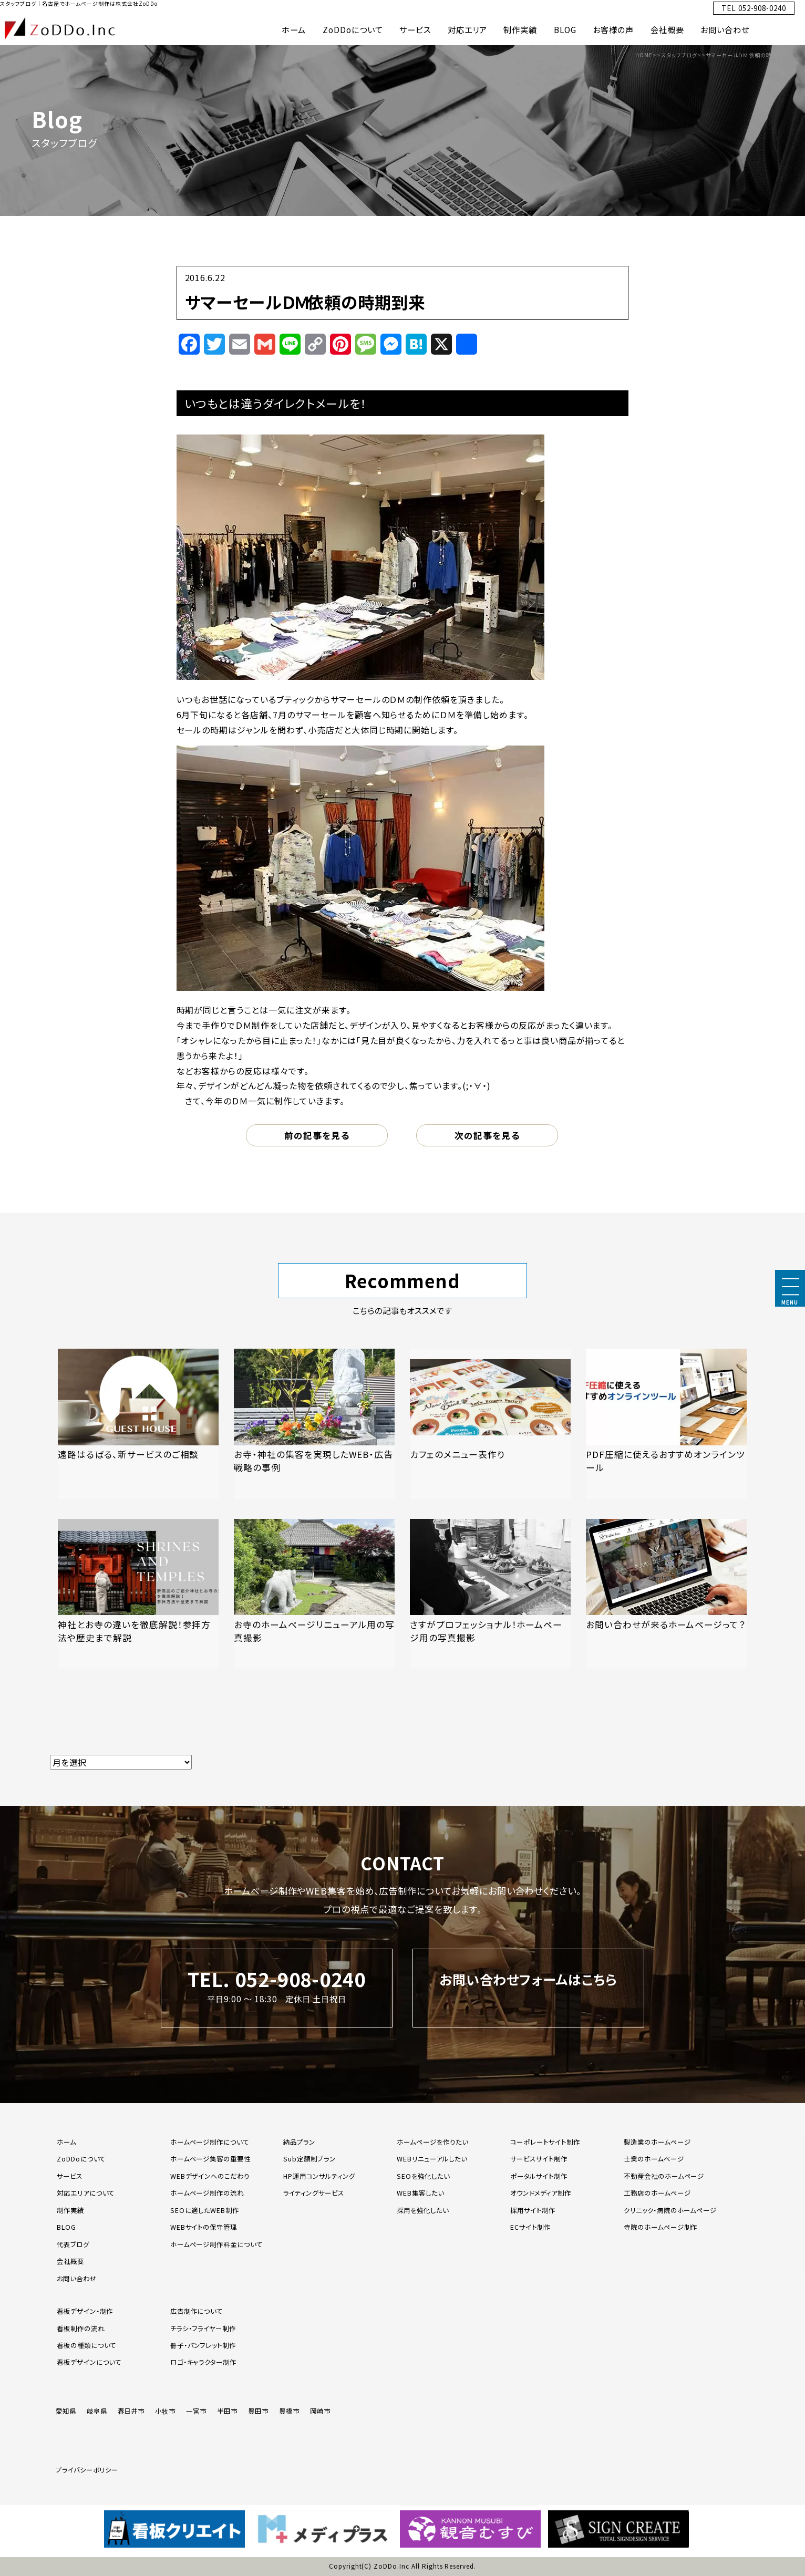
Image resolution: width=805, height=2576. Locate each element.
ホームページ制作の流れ (207, 2193)
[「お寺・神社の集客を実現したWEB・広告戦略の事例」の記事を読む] (314, 1424)
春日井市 (131, 2411)
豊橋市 (289, 2411)
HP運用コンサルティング (319, 2176)
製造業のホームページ (657, 2142)
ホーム (294, 29)
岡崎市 (320, 2411)
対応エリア (467, 29)
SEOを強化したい (423, 2176)
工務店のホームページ (657, 2193)
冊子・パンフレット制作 (203, 2345)
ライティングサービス (313, 2193)
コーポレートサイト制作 (545, 2142)
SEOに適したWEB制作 (205, 2210)
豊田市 (258, 2411)
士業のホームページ (654, 2159)
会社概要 (667, 29)
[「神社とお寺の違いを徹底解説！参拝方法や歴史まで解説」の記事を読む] (138, 1594)
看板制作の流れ (81, 2328)
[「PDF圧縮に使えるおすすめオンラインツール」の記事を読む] (666, 1424)
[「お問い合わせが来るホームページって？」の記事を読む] (666, 1594)
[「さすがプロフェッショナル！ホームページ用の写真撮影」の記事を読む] (490, 1594)
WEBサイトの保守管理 (204, 2227)
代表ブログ (73, 2244)
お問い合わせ (724, 29)
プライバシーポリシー (87, 2470)
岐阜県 (97, 2411)
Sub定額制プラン (309, 2159)
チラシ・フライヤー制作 (203, 2328)
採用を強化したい (423, 2210)
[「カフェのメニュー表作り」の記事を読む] (490, 1424)
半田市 (227, 2411)
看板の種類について (87, 2345)
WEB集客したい (420, 2193)
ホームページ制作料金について (216, 2244)
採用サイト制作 (532, 2210)
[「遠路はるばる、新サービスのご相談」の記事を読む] (138, 1424)
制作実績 (520, 29)
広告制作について (196, 2311)
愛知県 (66, 2411)
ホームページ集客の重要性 (210, 2159)
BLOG (565, 29)
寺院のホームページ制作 (661, 2227)
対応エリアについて (86, 2193)
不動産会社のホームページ (664, 2176)
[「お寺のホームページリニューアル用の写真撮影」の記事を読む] (314, 1594)
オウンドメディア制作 (540, 2193)
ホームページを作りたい (432, 2142)
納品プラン (299, 2142)
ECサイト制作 (530, 2227)
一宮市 (196, 2411)
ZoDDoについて (353, 29)
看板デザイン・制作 (85, 2311)
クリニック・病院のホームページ (670, 2210)
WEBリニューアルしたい (432, 2159)
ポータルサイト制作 (538, 2176)
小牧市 (165, 2411)
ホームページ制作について (210, 2142)
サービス (415, 29)
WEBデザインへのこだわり (210, 2176)
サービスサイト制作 (538, 2159)
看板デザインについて (89, 2362)
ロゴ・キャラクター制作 (203, 2362)
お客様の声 (613, 29)
